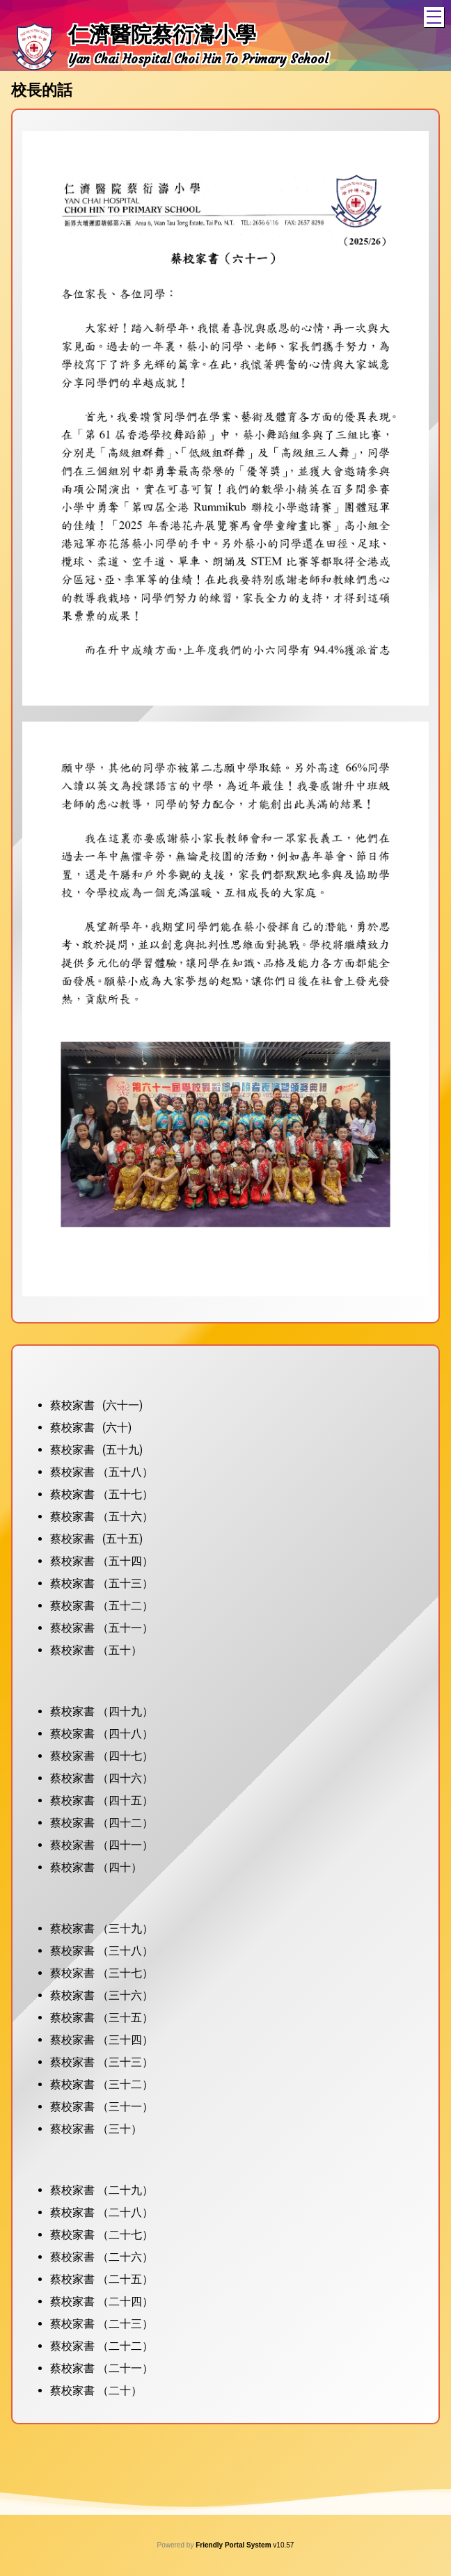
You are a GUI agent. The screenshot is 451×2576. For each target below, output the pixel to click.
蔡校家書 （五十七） (101, 1494)
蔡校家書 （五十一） (101, 1628)
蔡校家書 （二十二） (101, 2346)
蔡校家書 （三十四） (101, 2039)
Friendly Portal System (234, 2545)
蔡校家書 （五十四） (101, 1561)
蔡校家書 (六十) (91, 1427)
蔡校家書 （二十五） (101, 2279)
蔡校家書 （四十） (96, 1867)
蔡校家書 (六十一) (96, 1405)
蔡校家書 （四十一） (101, 1845)
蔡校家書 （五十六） (101, 1516)
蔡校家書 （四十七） (101, 1756)
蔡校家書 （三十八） (101, 1950)
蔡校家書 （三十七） (101, 1973)
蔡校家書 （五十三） (101, 1583)
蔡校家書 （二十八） (101, 2212)
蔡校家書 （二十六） (101, 2257)
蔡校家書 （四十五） (101, 1800)
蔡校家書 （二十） (96, 2390)
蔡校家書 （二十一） (101, 2368)
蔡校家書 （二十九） (101, 2190)
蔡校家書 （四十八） (101, 1733)
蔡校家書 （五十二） (101, 1605)
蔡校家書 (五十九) (96, 1449)
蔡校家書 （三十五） (101, 2017)
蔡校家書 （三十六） (101, 1995)
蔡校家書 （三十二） (101, 2084)
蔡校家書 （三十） (96, 2129)
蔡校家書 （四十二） (101, 1822)
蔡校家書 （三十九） (101, 1928)
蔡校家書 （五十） (96, 1650)
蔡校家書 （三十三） (101, 2062)
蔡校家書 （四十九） (101, 1711)
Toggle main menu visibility (435, 15)
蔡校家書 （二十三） (101, 2323)
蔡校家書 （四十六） (101, 1778)
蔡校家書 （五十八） (101, 1472)
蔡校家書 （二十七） (101, 2234)
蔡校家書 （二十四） (101, 2301)
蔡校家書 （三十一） (101, 2106)
